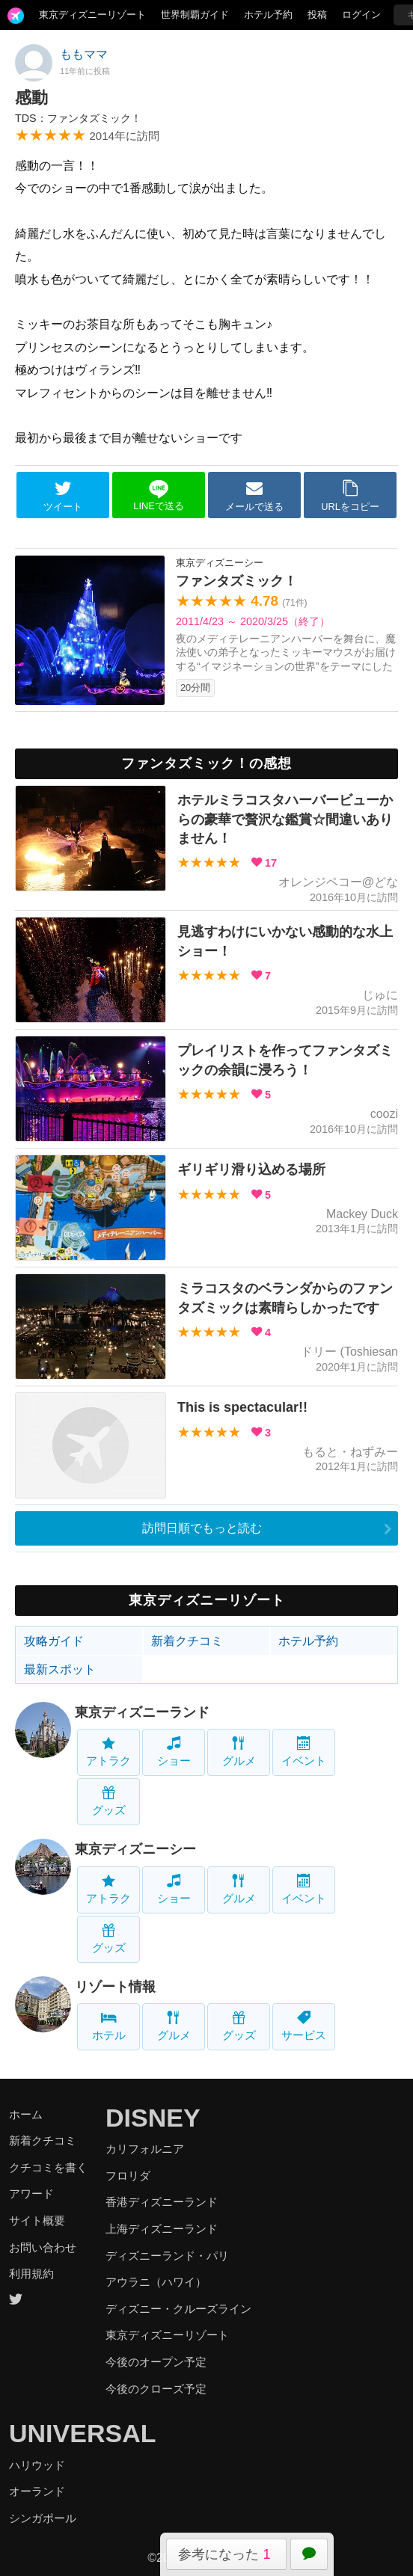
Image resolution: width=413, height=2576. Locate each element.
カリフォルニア (144, 2148)
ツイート (62, 495)
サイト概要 (37, 2220)
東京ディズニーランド (142, 1712)
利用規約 (31, 2273)
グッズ (109, 1801)
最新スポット (60, 1669)
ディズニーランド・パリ (167, 2255)
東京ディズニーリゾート (92, 14)
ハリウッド (37, 2465)
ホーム (26, 2114)
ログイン (361, 14)
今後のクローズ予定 (155, 2388)
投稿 (317, 14)
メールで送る (254, 495)
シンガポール (42, 2518)
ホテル (109, 2026)
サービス (303, 2026)
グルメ (239, 1751)
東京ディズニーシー (135, 1849)
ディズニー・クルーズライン (178, 2308)
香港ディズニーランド (161, 2201)
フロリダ (127, 2175)
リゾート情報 (115, 1986)
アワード (31, 2193)
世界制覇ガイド (195, 14)
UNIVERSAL (82, 2433)
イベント (303, 1751)
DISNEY (153, 2117)
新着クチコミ (187, 1641)
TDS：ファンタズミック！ (78, 118)
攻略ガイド (54, 1641)
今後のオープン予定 (155, 2361)
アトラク (108, 1751)
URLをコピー (350, 495)
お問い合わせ (42, 2247)
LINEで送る (158, 495)
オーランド (37, 2491)
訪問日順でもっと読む (202, 1528)
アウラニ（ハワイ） (155, 2281)
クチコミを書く (48, 2167)
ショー (174, 1751)
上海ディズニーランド (161, 2228)
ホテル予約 (268, 14)
